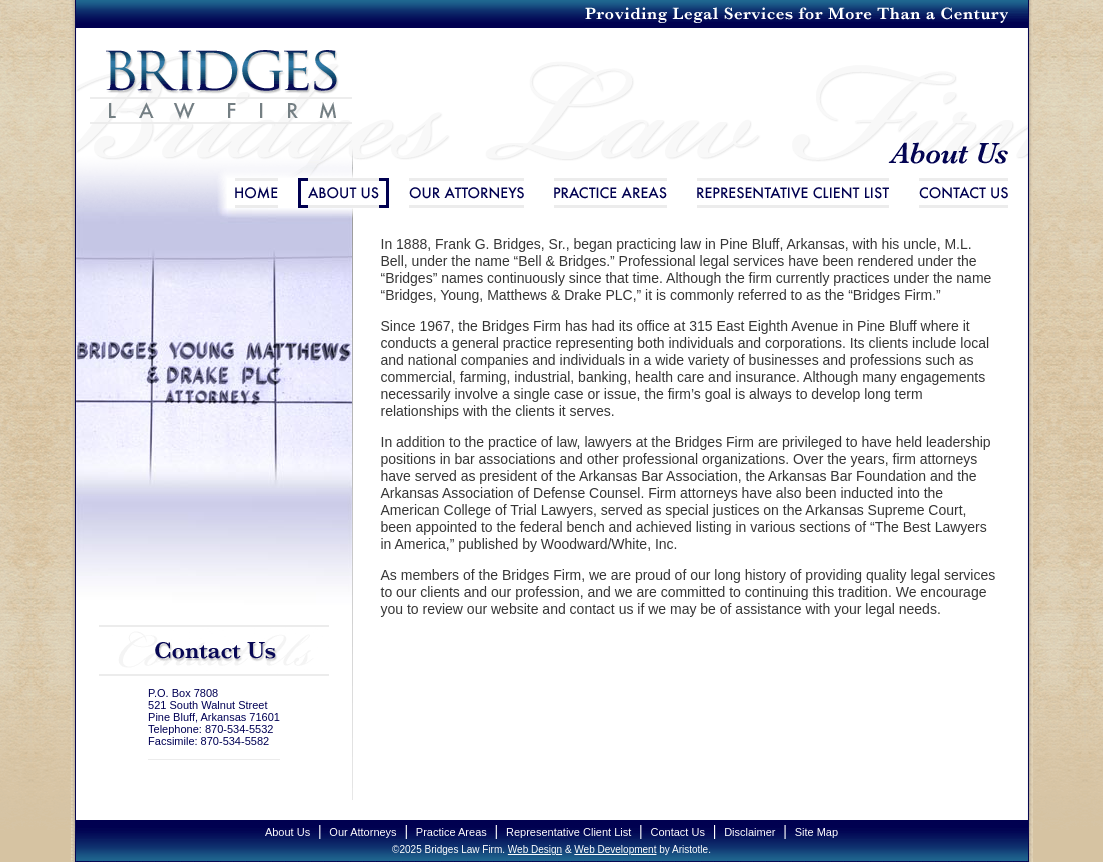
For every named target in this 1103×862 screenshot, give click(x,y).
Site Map (816, 832)
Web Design (535, 849)
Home (256, 193)
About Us (343, 193)
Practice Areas (610, 193)
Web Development (615, 849)
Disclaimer (749, 832)
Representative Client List (793, 193)
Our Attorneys (466, 193)
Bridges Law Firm (214, 103)
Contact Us (963, 193)
